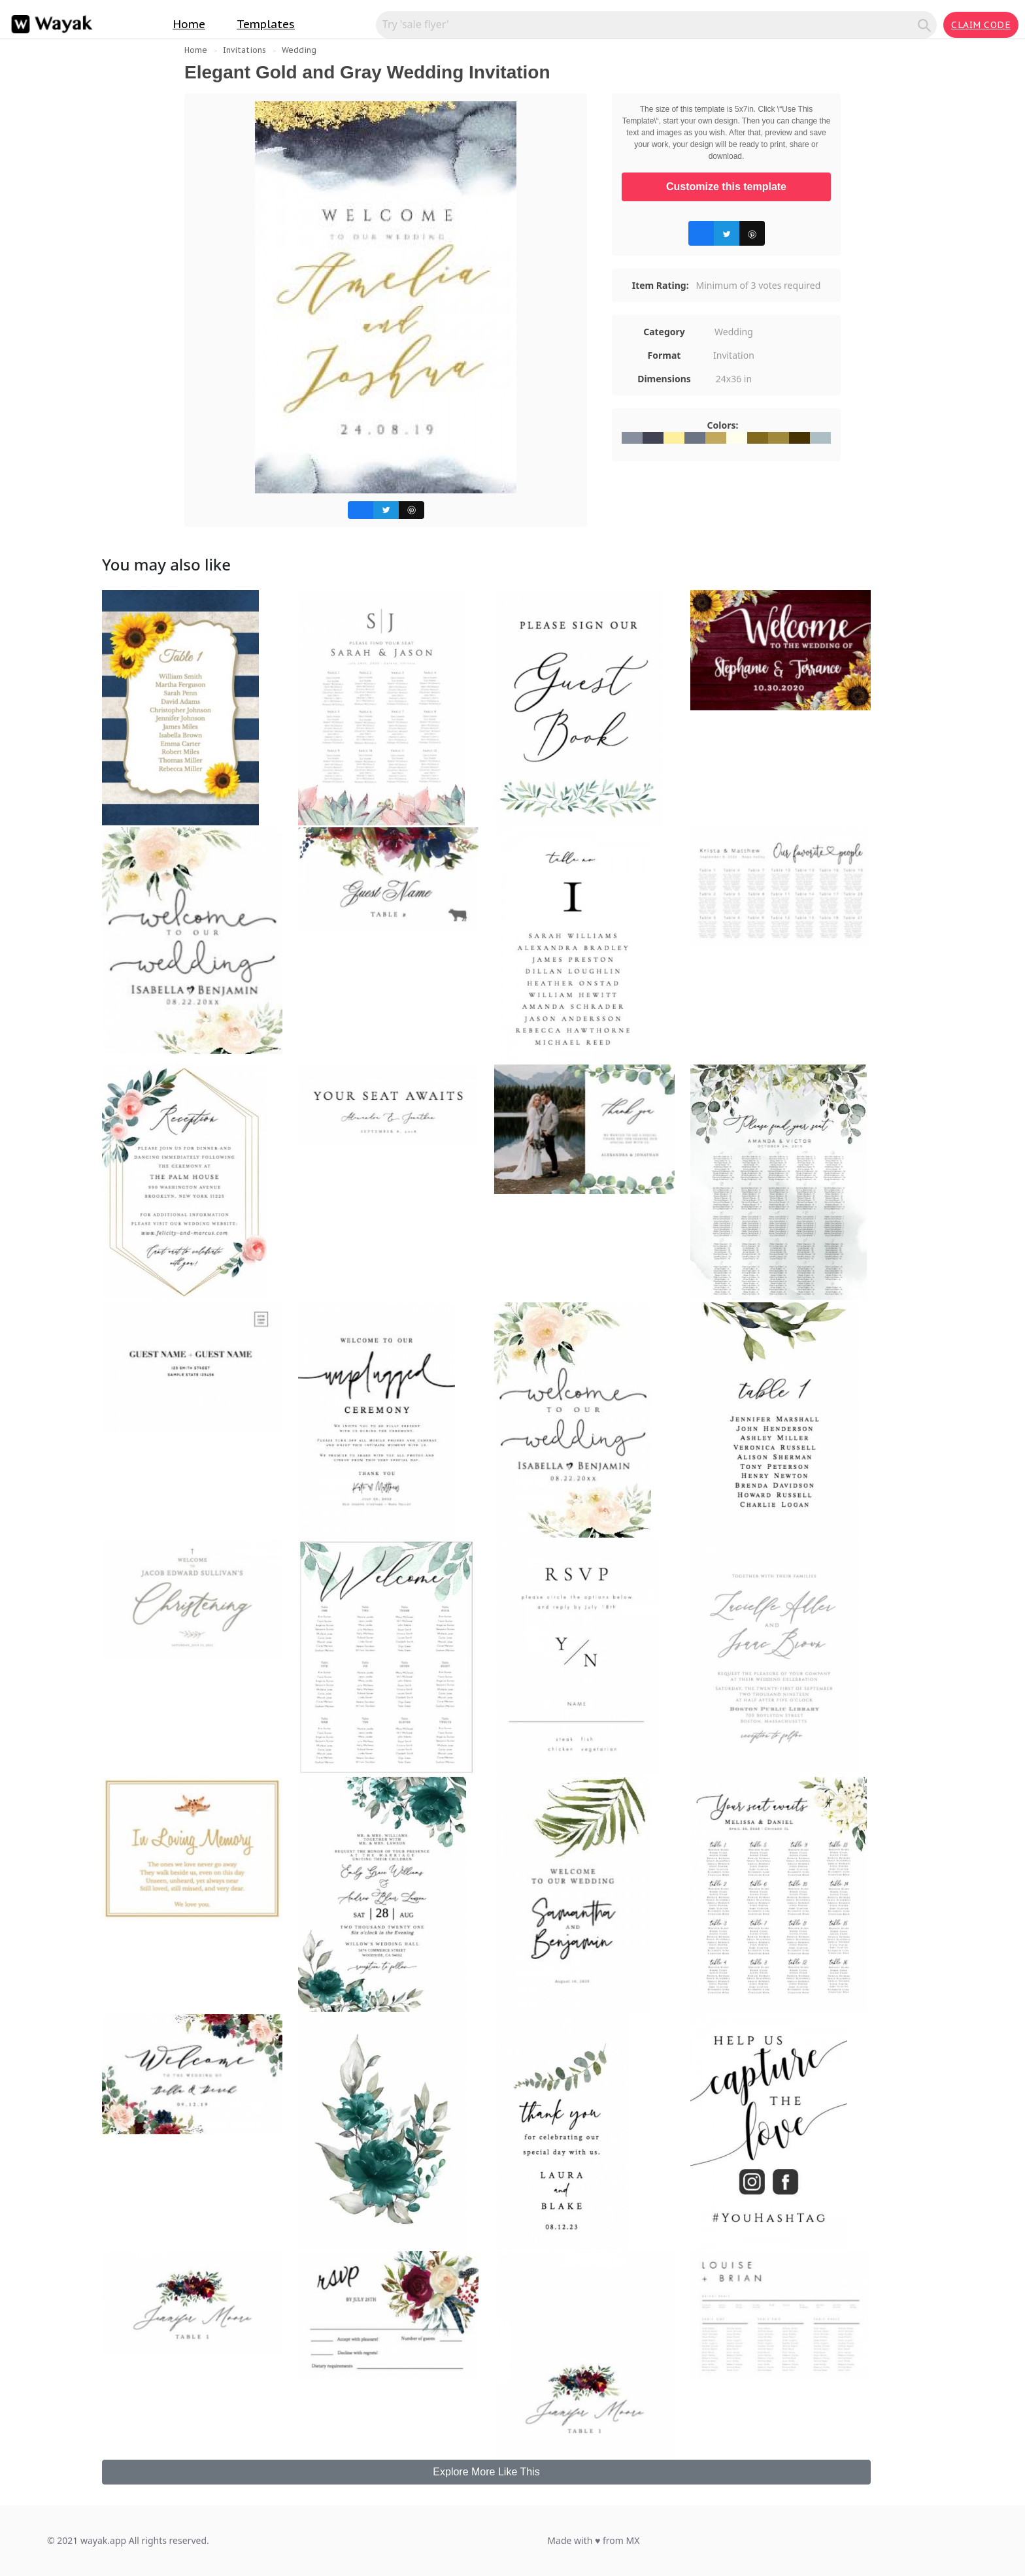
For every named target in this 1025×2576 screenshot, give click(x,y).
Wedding (299, 50)
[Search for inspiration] (648, 24)
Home (189, 24)
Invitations (244, 50)
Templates (266, 24)
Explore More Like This (486, 2471)
